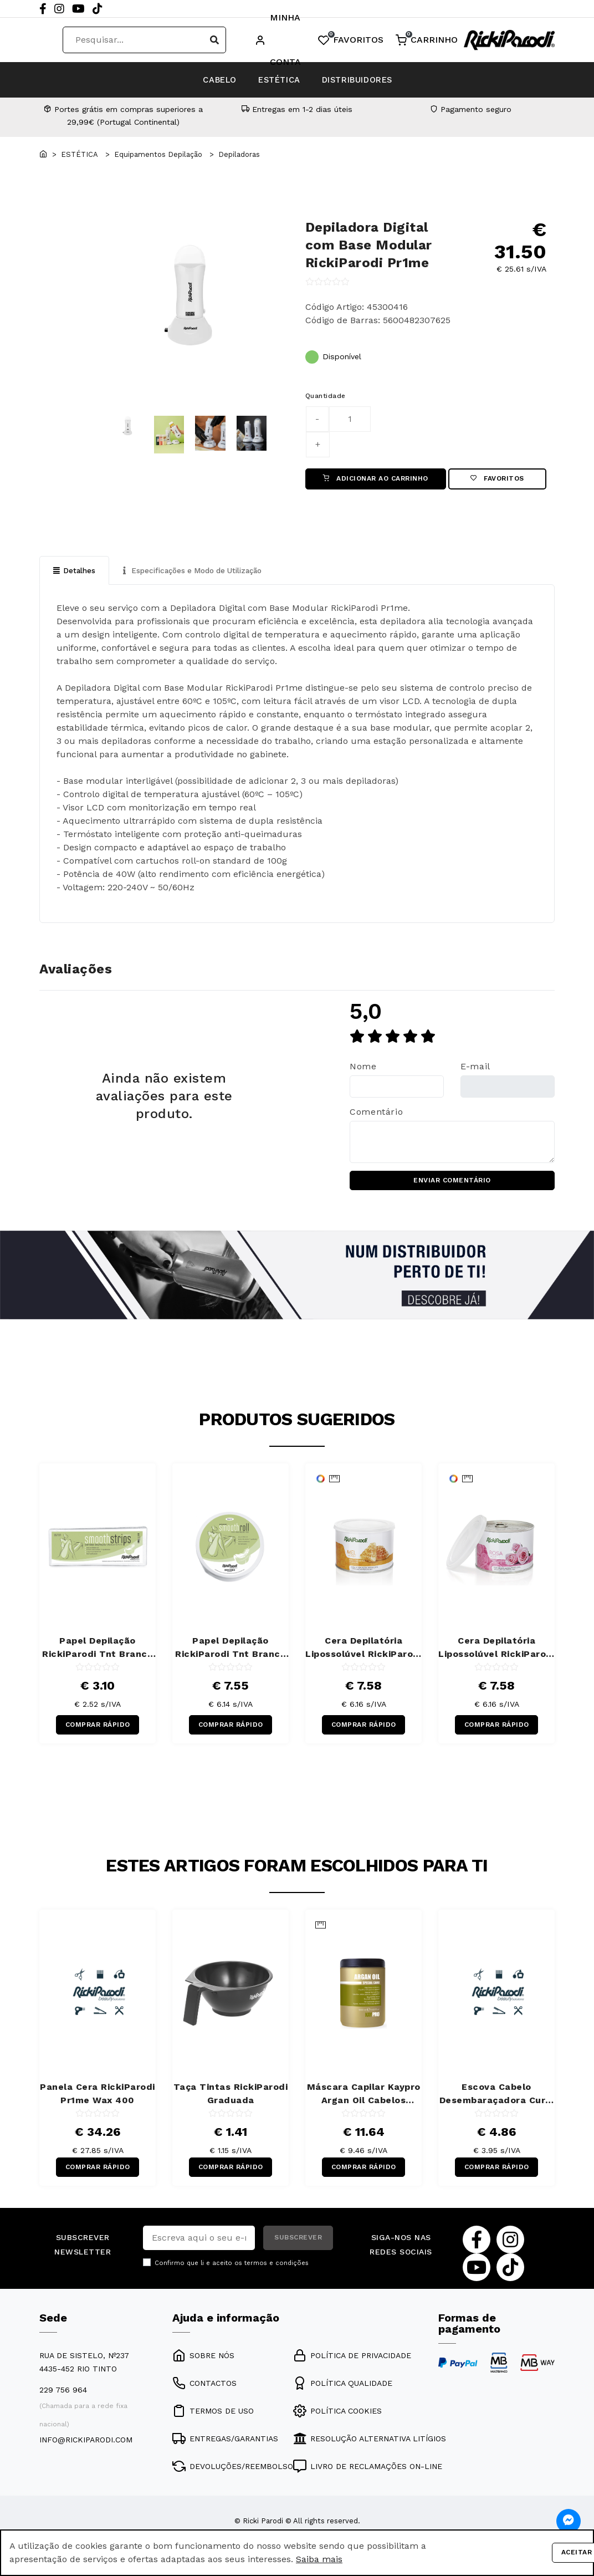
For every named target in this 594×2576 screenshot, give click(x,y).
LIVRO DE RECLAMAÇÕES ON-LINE (367, 2477)
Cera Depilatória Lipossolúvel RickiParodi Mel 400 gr (363, 1654)
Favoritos (497, 480)
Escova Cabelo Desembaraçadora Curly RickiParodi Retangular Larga (496, 2103)
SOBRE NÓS (203, 2366)
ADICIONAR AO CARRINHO (375, 480)
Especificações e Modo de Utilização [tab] (199, 573)
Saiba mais (319, 2559)
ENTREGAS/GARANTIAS (225, 2449)
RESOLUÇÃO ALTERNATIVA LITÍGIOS (369, 2449)
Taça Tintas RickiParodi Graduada (230, 2102)
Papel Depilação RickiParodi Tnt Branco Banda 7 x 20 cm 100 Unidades (97, 1654)
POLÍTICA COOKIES (337, 2422)
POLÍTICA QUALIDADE (342, 2394)
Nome (363, 1069)
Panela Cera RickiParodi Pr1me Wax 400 (97, 2102)
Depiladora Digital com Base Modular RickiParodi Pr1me (368, 245)
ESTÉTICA (277, 79)
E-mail (475, 1069)
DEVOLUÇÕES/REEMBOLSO (232, 2477)
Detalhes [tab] (74, 573)
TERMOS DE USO (213, 2422)
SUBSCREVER (298, 2249)
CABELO (196, 79)
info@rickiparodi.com (85, 2451)
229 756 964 (63, 2401)
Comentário (376, 1115)
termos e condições (276, 2274)
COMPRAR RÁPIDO (97, 1732)
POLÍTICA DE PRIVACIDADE (352, 2366)
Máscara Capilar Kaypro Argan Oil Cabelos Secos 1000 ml (364, 2103)
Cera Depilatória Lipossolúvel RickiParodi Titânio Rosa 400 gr (496, 1654)
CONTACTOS (204, 2394)
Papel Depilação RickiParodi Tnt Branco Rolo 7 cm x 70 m (230, 1654)
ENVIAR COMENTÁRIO (452, 1185)
